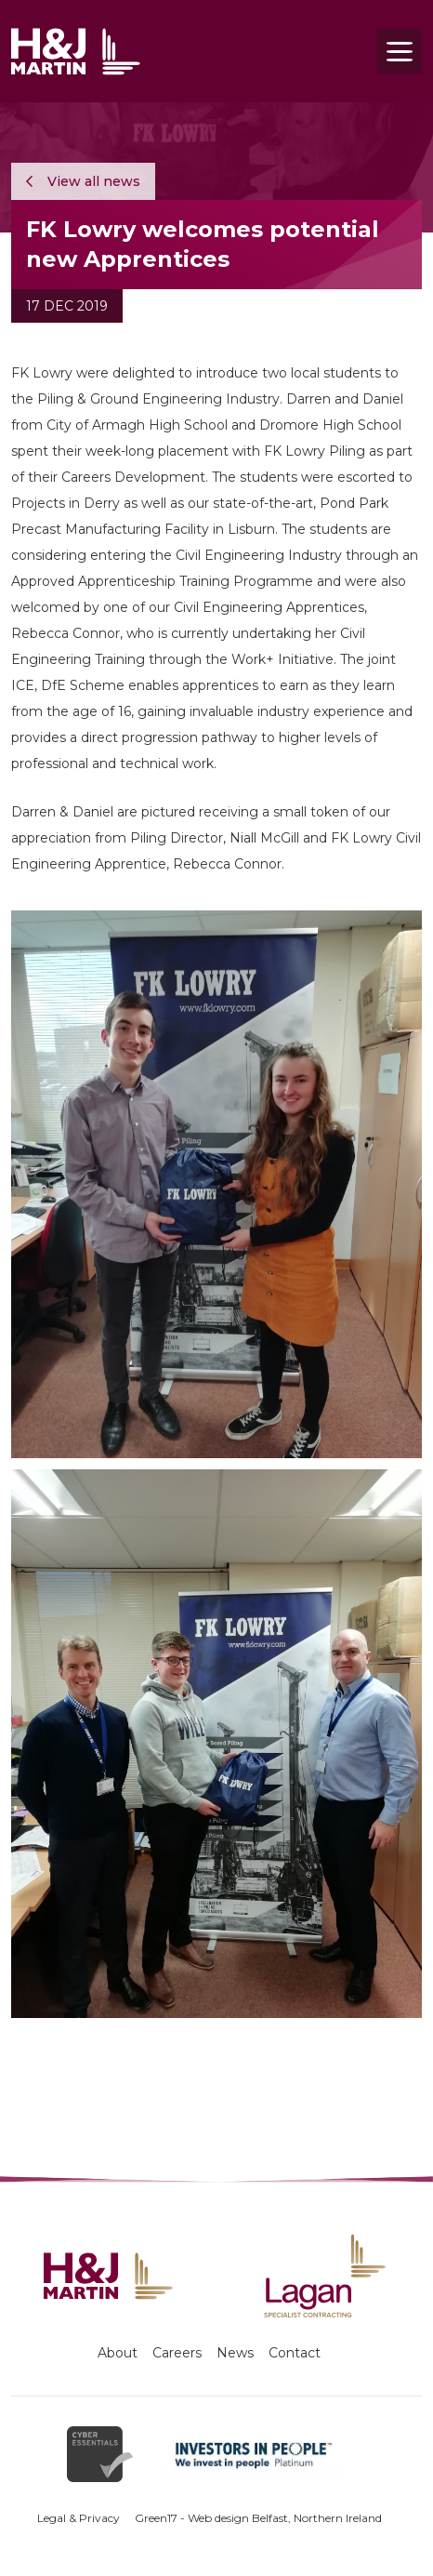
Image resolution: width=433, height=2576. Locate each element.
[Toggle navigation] (399, 51)
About (118, 2352)
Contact (295, 2352)
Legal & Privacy (78, 2518)
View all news (83, 181)
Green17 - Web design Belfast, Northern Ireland (258, 2518)
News (235, 2352)
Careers (177, 2352)
